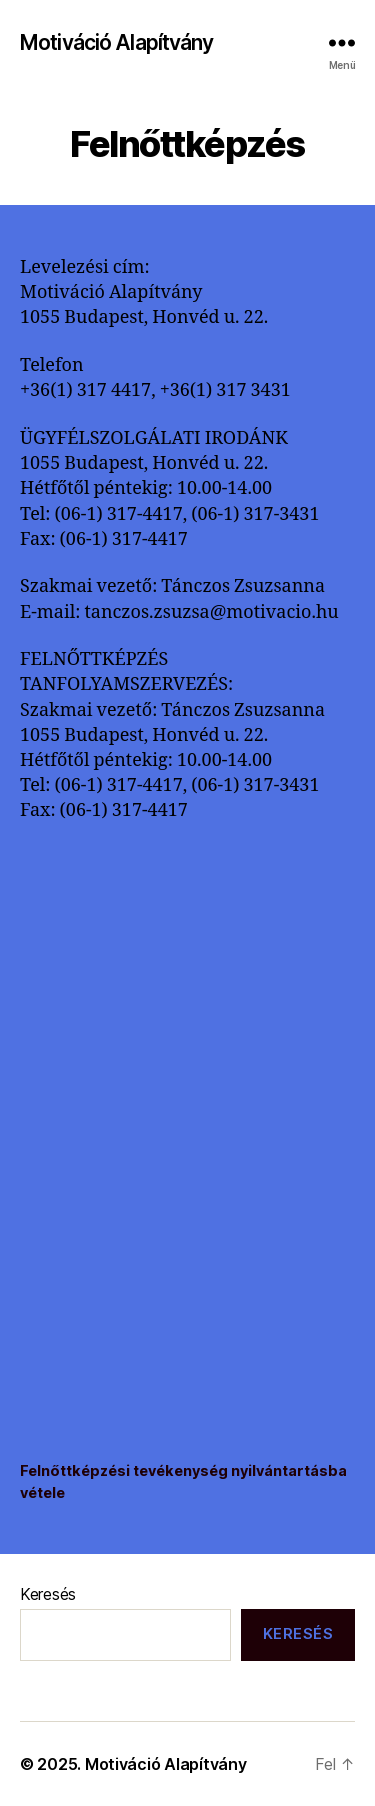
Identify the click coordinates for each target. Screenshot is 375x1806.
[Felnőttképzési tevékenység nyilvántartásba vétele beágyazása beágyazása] (187, 1146)
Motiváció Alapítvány (117, 42)
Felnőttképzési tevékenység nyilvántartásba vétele (183, 1481)
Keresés (48, 1594)
